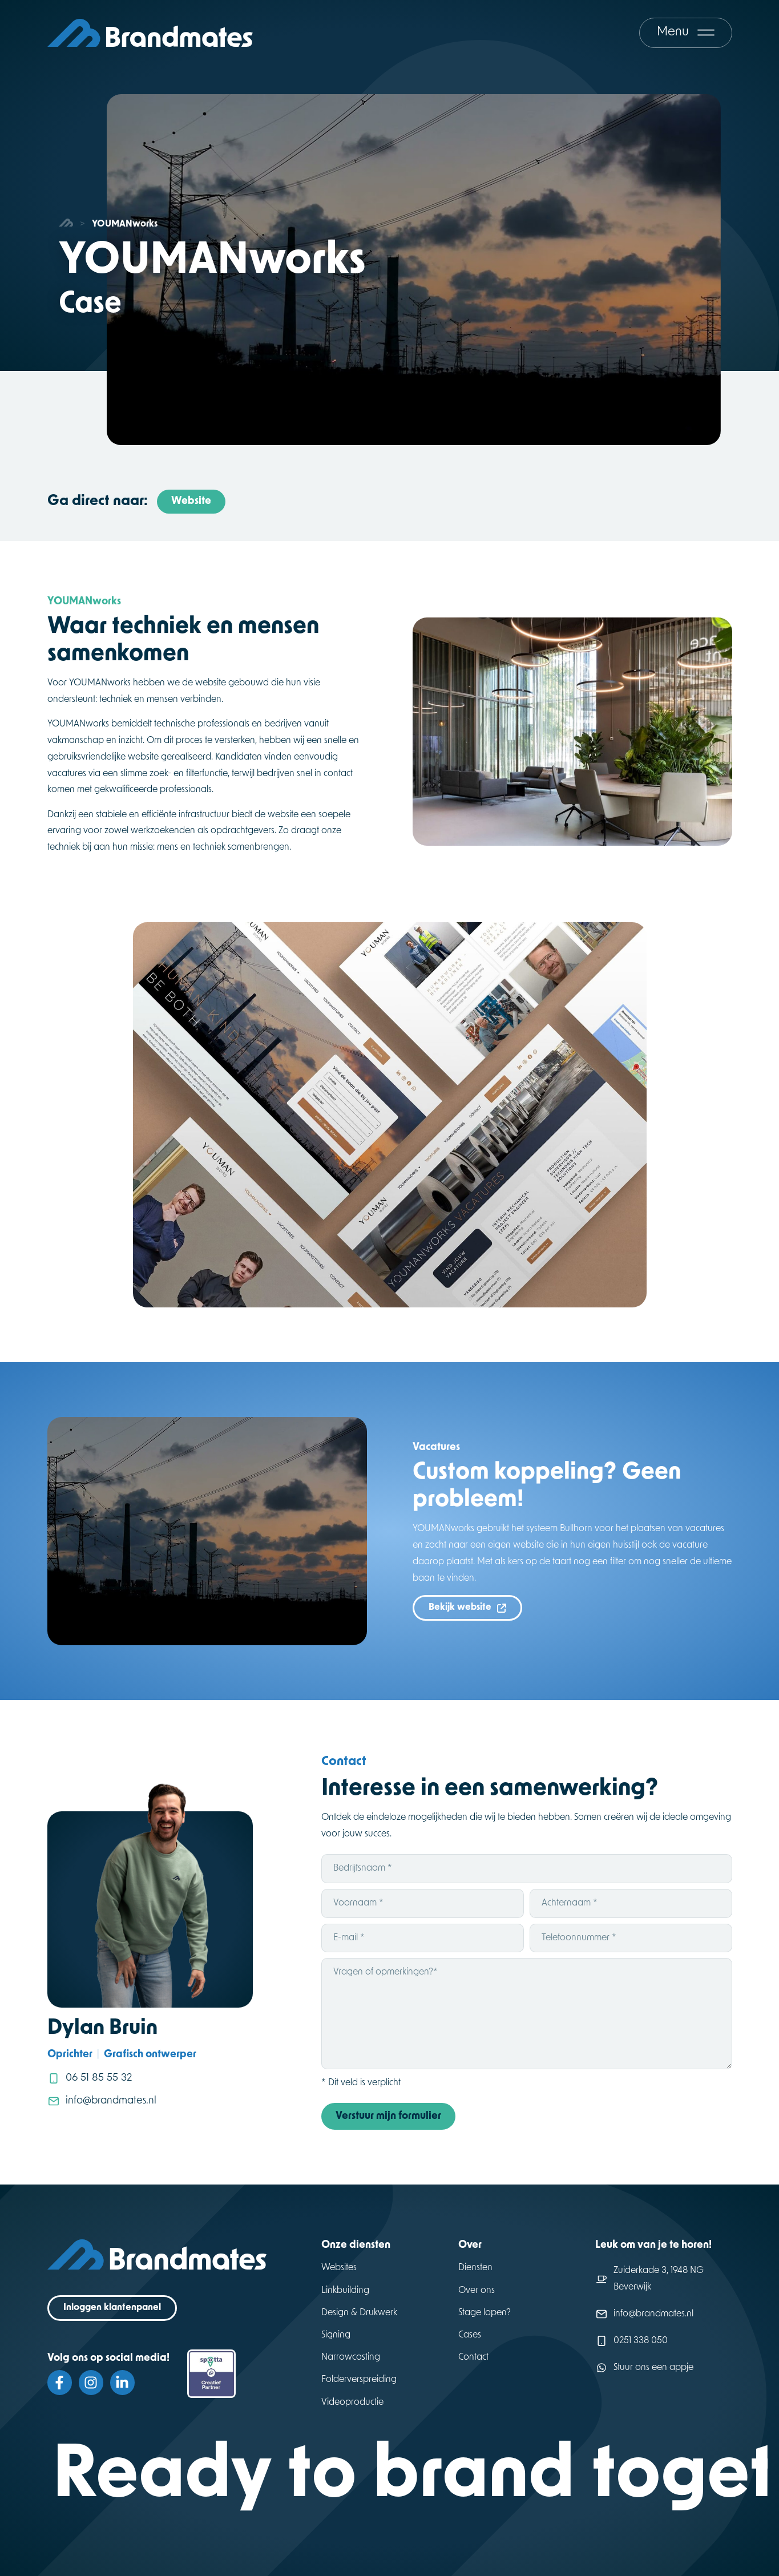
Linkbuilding (345, 2290)
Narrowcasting (350, 2357)
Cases (469, 2335)
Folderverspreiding (359, 2379)
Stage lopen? (484, 2312)
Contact (473, 2357)
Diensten (475, 2267)
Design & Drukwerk (359, 2312)
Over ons (476, 2290)
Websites (339, 2267)
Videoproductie (352, 2402)
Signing (335, 2335)
